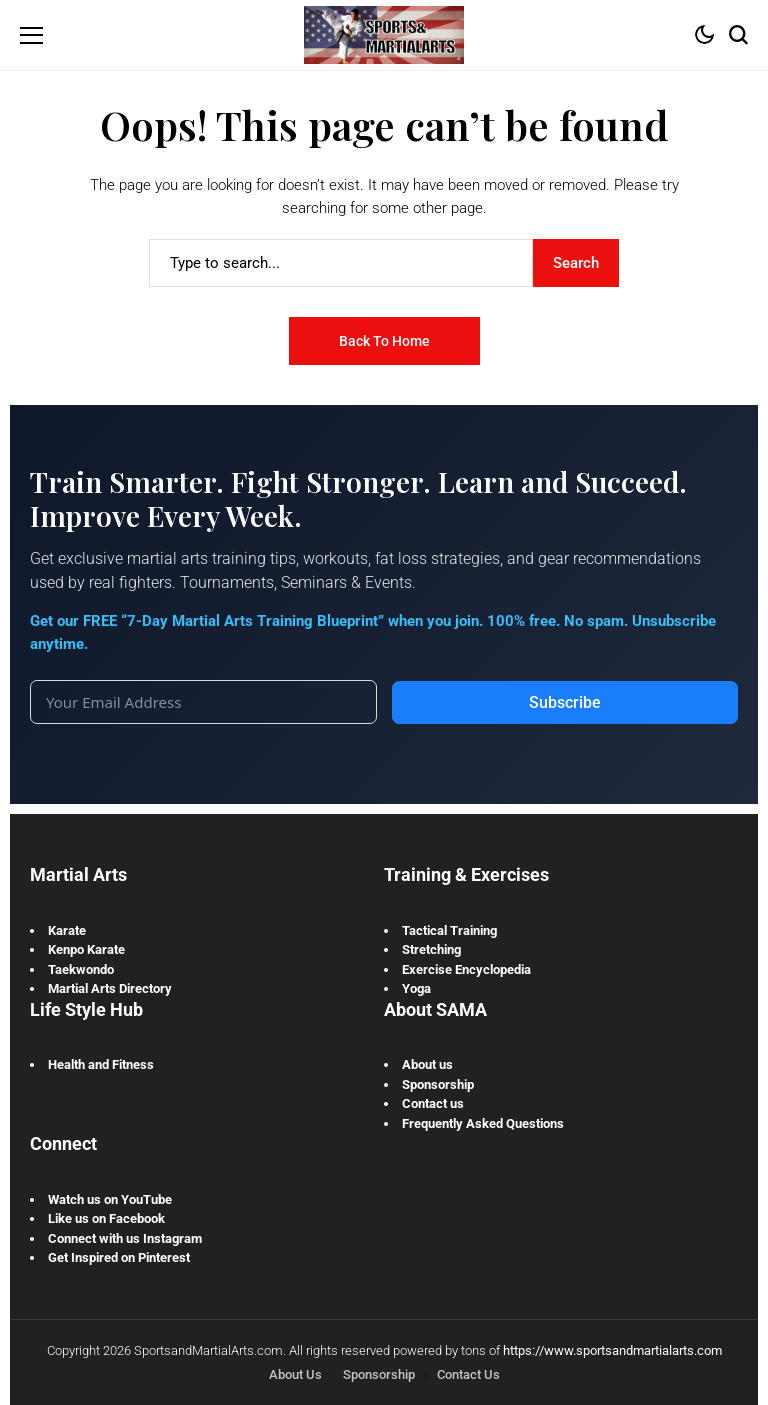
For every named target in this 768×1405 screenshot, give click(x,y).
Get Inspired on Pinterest (119, 1257)
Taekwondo (81, 969)
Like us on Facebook (106, 1218)
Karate (67, 930)
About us (427, 1064)
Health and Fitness (101, 1064)
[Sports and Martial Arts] (384, 34)
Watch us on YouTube (110, 1199)
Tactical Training (449, 930)
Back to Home (384, 341)
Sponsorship (438, 1084)
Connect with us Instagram (125, 1238)
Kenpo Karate (86, 949)
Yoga (416, 988)
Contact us (433, 1103)
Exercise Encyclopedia (466, 969)
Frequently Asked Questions (483, 1123)
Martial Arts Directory (110, 988)
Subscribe (565, 702)
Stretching (431, 949)
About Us (295, 1374)
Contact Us (468, 1374)
